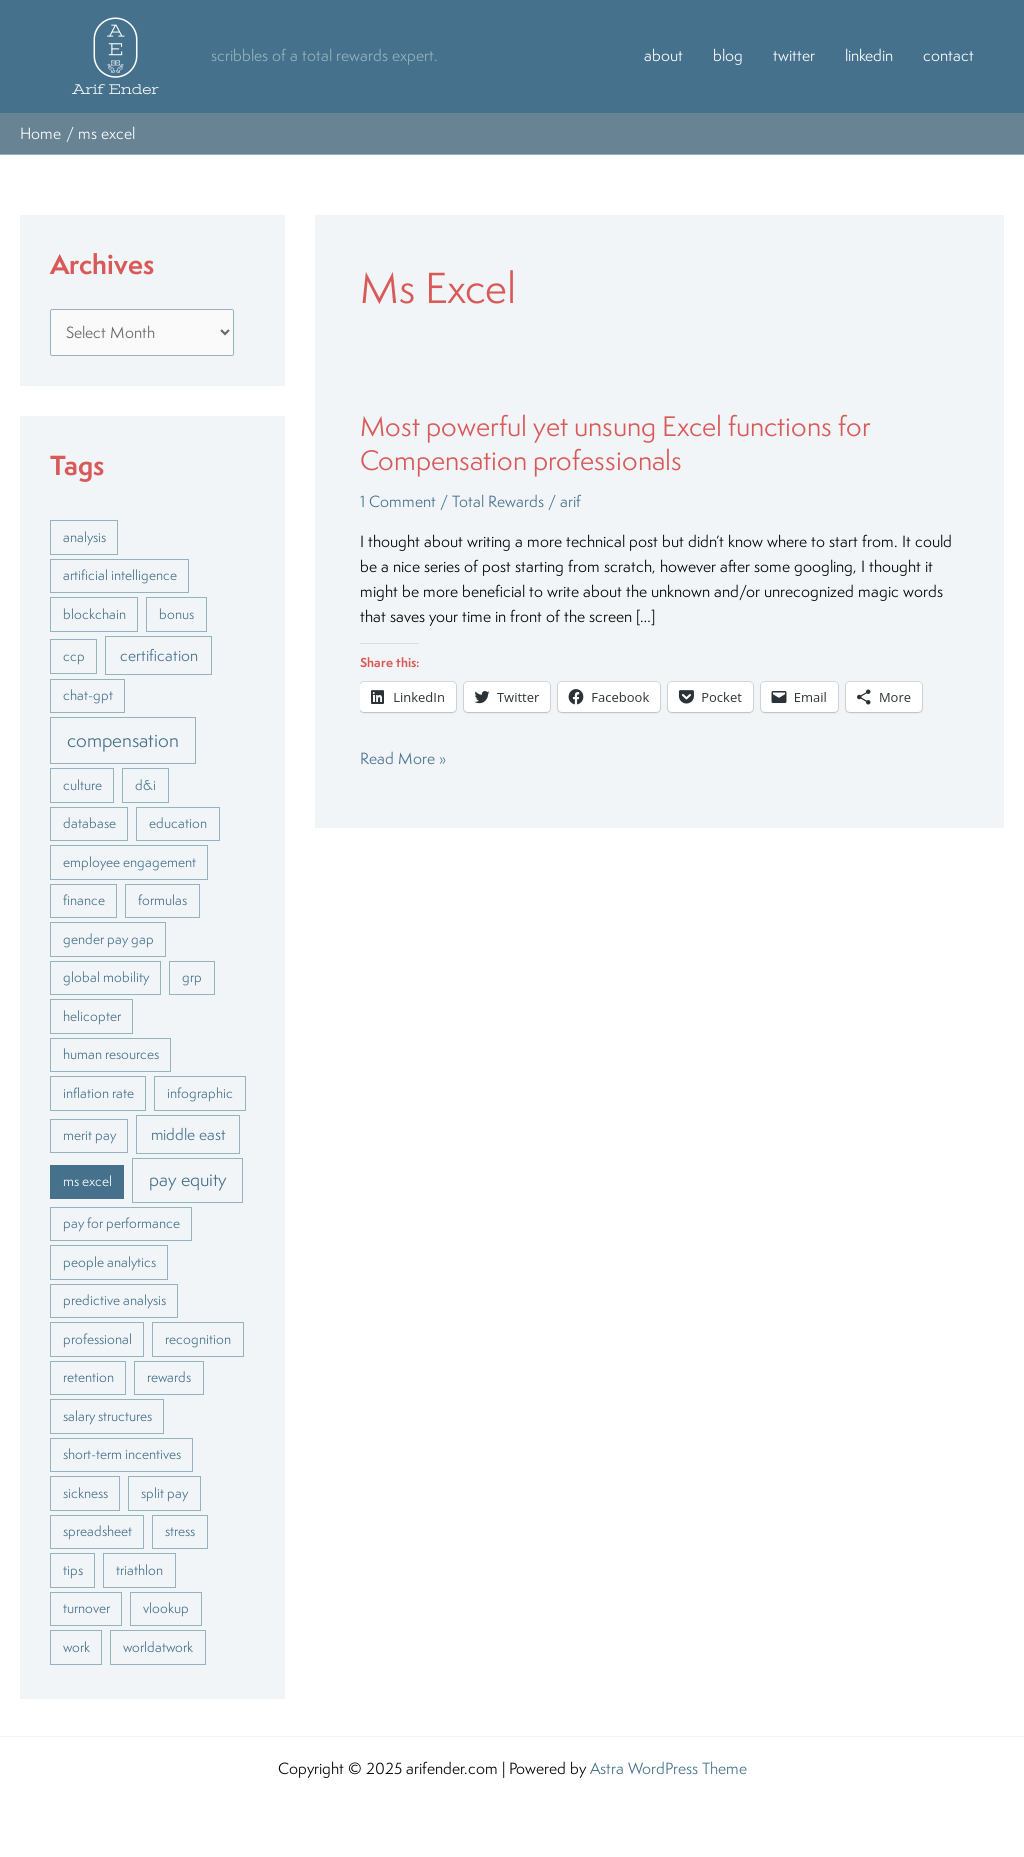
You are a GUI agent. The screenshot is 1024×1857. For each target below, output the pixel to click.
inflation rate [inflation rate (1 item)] (98, 1093)
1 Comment (398, 501)
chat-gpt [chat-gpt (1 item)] (88, 695)
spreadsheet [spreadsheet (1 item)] (97, 1531)
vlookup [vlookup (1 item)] (166, 1608)
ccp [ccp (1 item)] (74, 656)
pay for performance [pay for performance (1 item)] (121, 1223)
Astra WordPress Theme (668, 1768)
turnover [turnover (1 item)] (86, 1608)
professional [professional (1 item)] (97, 1339)
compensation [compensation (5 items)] (123, 740)
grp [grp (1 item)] (192, 977)
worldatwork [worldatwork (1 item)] (158, 1647)
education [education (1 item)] (178, 823)
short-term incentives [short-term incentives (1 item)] (122, 1454)
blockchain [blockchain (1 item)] (94, 614)
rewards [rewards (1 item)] (169, 1377)
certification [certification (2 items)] (159, 655)
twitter (794, 55)
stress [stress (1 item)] (180, 1531)
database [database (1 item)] (89, 823)
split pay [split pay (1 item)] (164, 1493)
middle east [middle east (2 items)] (188, 1134)
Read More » (403, 758)
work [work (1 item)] (76, 1647)
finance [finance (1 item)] (84, 900)
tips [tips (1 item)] (73, 1570)
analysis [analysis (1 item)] (84, 537)
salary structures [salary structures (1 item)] (107, 1416)
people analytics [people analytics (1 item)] (109, 1262)
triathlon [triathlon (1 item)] (139, 1570)
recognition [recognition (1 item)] (198, 1339)
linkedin (869, 55)
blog (728, 55)
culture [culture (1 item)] (82, 785)
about (663, 55)
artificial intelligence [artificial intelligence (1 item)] (120, 575)
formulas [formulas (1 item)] (162, 900)
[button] (115, 56)
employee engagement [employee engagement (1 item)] (129, 862)
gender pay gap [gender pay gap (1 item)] (108, 939)
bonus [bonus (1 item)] (176, 614)
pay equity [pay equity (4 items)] (188, 1179)
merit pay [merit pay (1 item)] (89, 1135)
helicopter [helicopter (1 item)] (92, 1016)
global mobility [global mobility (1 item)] (106, 977)
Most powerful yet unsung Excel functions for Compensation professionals (615, 443)
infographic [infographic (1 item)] (200, 1093)
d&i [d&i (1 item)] (145, 785)
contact (948, 55)
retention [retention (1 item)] (88, 1377)
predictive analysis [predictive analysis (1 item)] (114, 1300)
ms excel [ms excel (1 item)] (87, 1181)
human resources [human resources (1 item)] (111, 1054)
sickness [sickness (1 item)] (85, 1493)
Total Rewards (498, 501)
